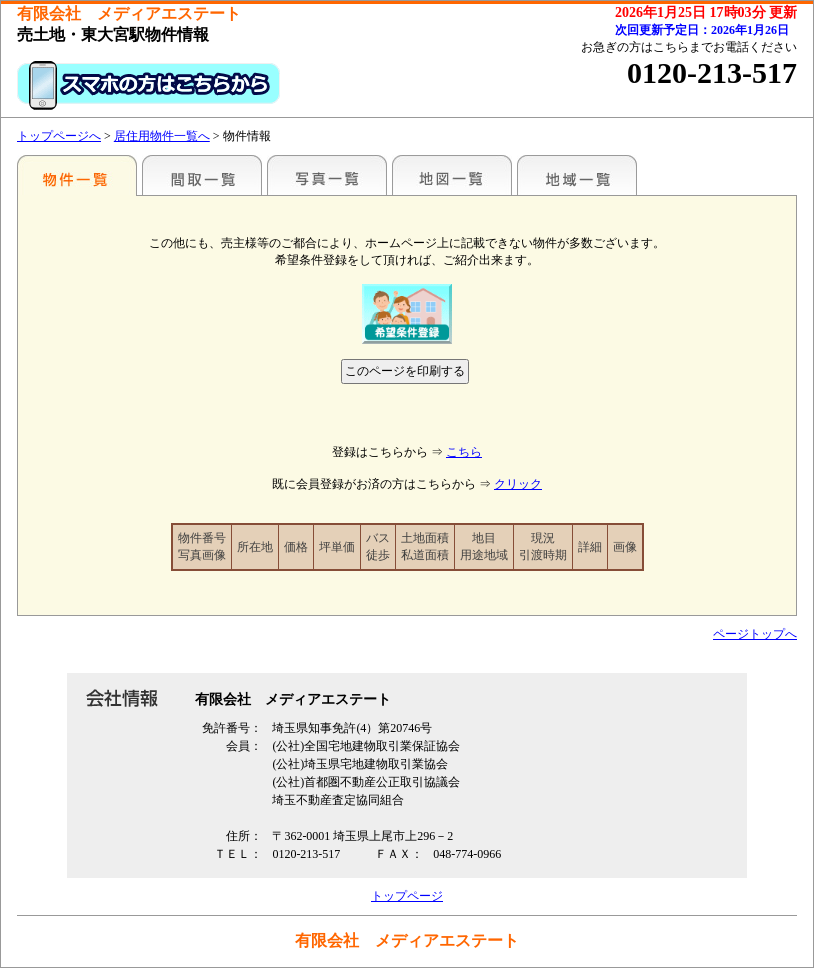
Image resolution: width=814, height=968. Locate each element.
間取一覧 (202, 175)
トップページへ (59, 136)
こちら (464, 452)
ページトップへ (755, 634)
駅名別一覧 (77, 175)
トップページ (407, 896)
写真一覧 (327, 175)
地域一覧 (577, 175)
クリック (518, 484)
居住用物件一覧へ (162, 136)
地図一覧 (452, 175)
